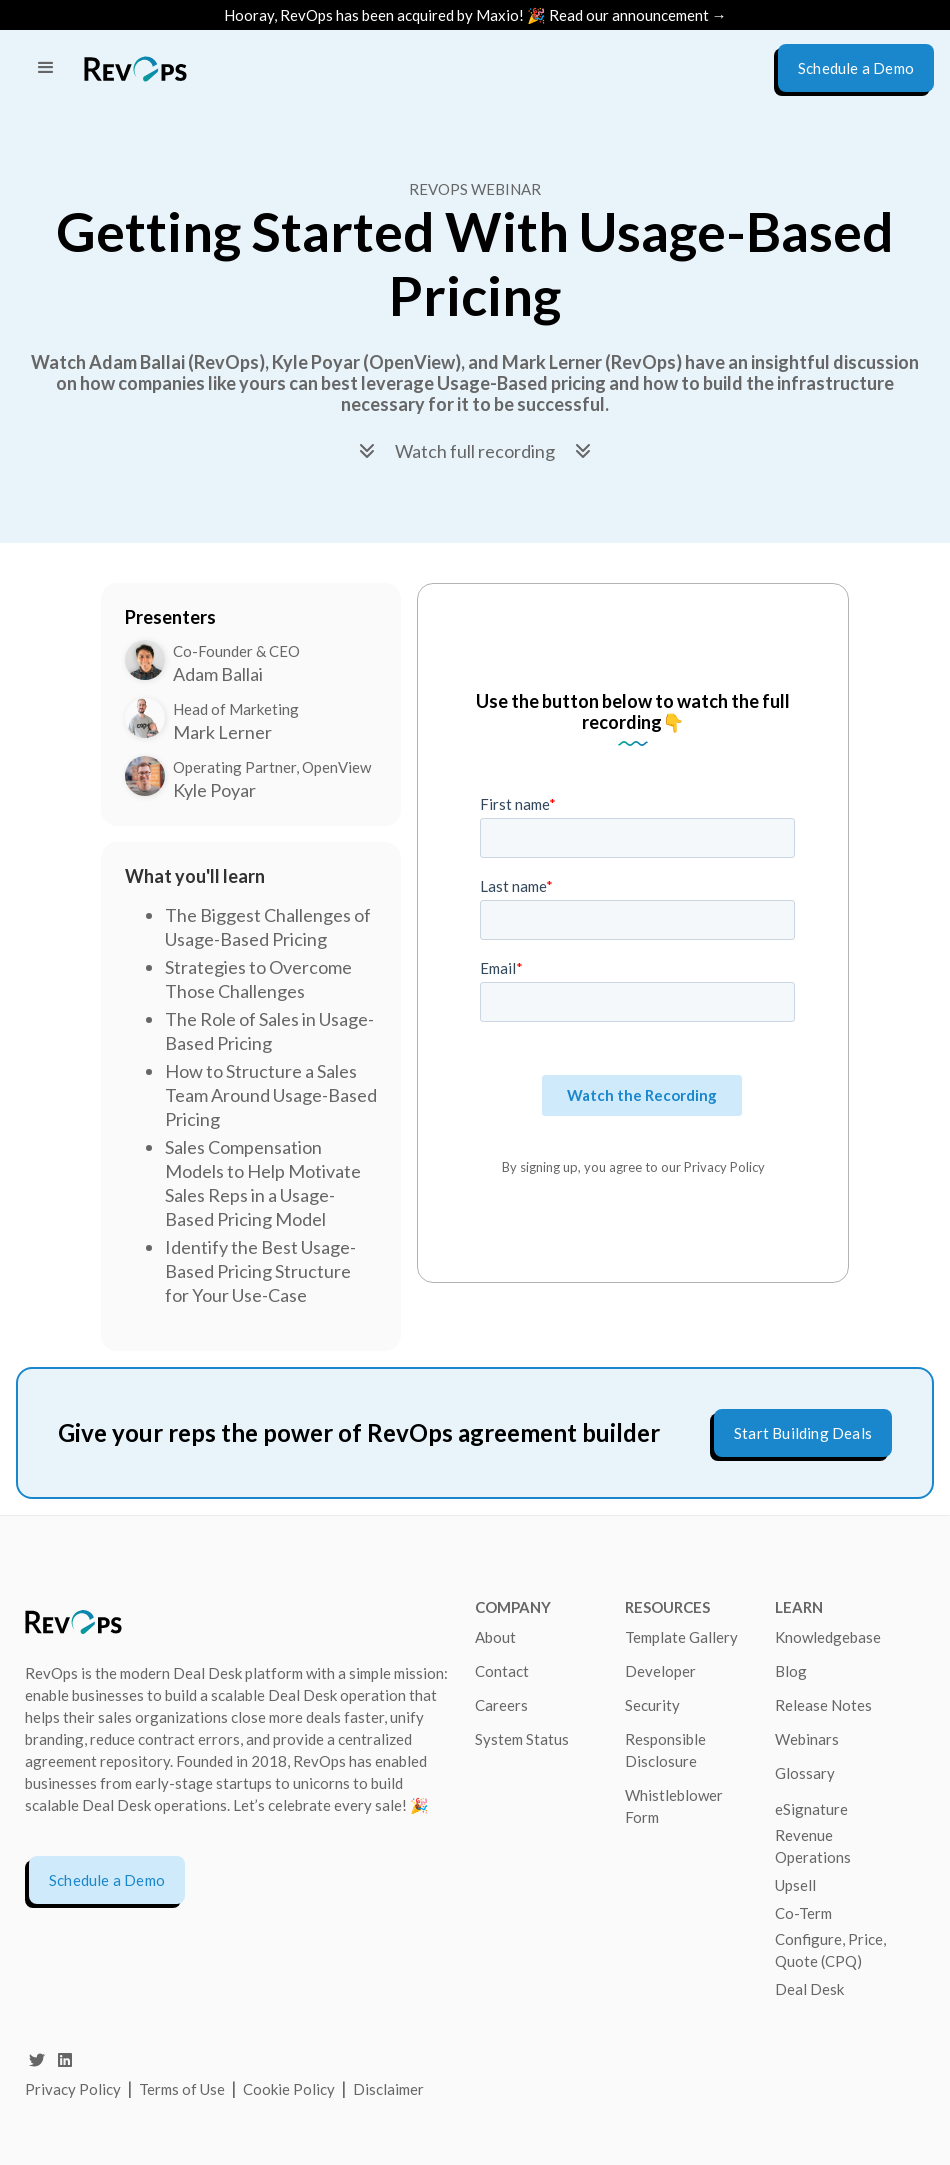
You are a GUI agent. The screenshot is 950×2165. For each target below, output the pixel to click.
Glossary (805, 1773)
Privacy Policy (73, 2089)
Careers (501, 1705)
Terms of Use (183, 2089)
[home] (135, 68)
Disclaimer (388, 2089)
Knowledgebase (828, 1637)
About (495, 1637)
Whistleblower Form (674, 1806)
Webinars (807, 1739)
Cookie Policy (289, 2089)
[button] (46, 68)
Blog (791, 1671)
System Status (522, 1739)
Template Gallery (681, 1637)
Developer (660, 1671)
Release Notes (823, 1705)
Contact (502, 1671)
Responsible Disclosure (665, 1750)
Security (652, 1705)
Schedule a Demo (107, 1880)
